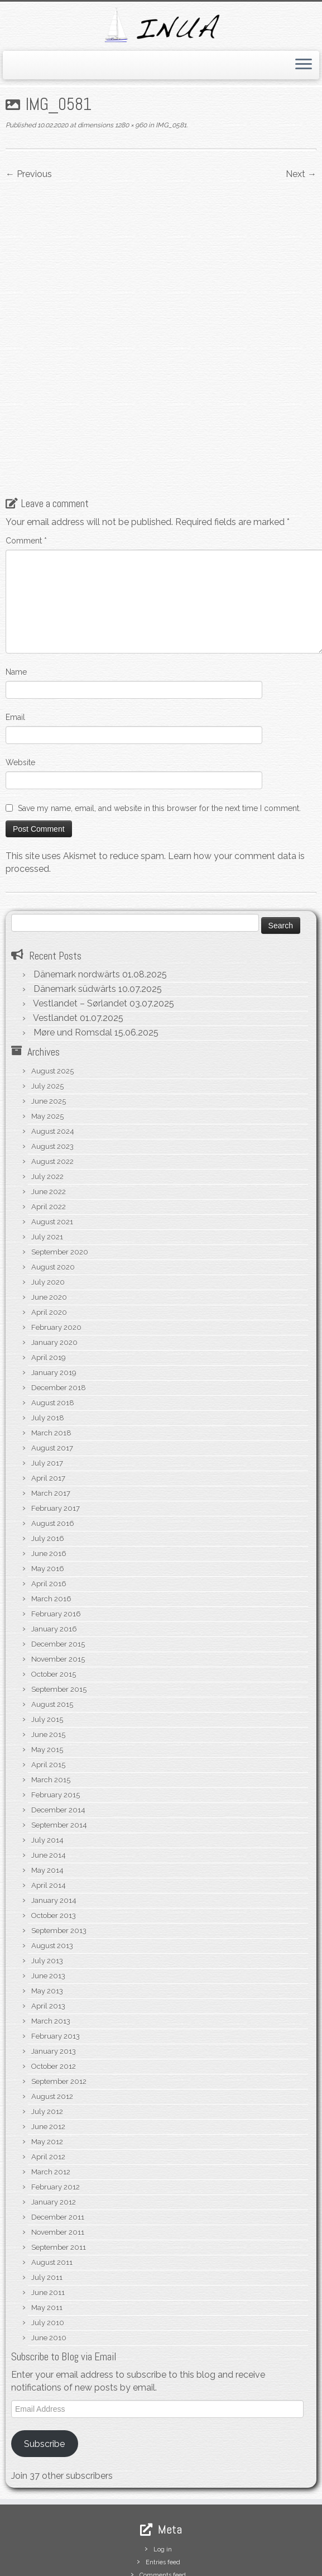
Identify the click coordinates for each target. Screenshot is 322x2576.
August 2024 (52, 1054)
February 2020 (56, 1250)
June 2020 (49, 1219)
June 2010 (48, 2260)
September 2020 (59, 1174)
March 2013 (50, 1943)
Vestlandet (55, 940)
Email (15, 639)
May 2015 (47, 1672)
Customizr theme (239, 2564)
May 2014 (47, 1792)
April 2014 (48, 1808)
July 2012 (47, 2034)
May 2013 (47, 1913)
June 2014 (48, 1777)
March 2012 (50, 2094)
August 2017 (52, 1370)
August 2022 (52, 1084)
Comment (26, 462)
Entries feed (163, 2484)
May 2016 (47, 1491)
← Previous (29, 174)
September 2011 (58, 2169)
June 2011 (48, 2215)
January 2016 (54, 1551)
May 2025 (47, 1038)
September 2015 (58, 1611)
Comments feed (163, 2497)
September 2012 (58, 2004)
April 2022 (48, 1129)
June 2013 (48, 1898)
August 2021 (52, 1144)
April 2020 (49, 1234)
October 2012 (53, 1989)
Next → (301, 174)
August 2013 (52, 1868)
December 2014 (58, 1732)
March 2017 (50, 1415)
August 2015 (52, 1627)
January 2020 (54, 1265)
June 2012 (48, 2049)
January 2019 (53, 1295)
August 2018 (52, 1325)
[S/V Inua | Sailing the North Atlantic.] (161, 24)
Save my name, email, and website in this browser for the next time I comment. (159, 730)
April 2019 (48, 1280)
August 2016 (52, 1446)
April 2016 (48, 1506)
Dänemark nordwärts (76, 896)
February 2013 (55, 1958)
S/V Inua (93, 2564)
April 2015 (48, 1687)
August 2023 (52, 1069)
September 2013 (58, 1853)
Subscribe (44, 2366)
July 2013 (47, 1883)
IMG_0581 (170, 125)
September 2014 (59, 1747)
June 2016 (48, 1476)
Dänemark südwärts (74, 911)
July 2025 (47, 1008)
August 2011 (52, 2185)
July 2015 (47, 1642)
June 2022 (48, 1114)
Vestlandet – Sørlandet (80, 925)
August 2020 (53, 1189)
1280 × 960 (130, 125)
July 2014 (47, 1762)
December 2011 (57, 2139)
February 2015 (55, 1717)
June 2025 (48, 1023)
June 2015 (48, 1657)
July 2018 (47, 1340)
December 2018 (58, 1310)
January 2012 (53, 2124)
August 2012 (52, 2019)
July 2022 (47, 1099)
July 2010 (47, 2245)
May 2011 (47, 2230)
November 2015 (58, 1581)
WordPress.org (163, 2510)
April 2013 (48, 1928)
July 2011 (47, 2200)
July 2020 (48, 1204)
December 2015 (58, 1566)
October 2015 (53, 1596)
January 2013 (53, 1973)
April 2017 (48, 1400)
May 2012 (47, 2064)
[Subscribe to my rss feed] (19, 2547)
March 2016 (51, 1521)
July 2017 (47, 1385)
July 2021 (47, 1159)
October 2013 (53, 1838)
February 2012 (55, 2109)
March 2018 (51, 1355)
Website (20, 684)
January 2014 (53, 1823)
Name (16, 593)
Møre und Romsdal (72, 955)
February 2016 (56, 1536)
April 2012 (48, 2079)
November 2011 (57, 2154)
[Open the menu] (303, 65)
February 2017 (55, 1431)
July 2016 (47, 1461)
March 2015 (50, 1702)
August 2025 (52, 993)
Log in (162, 2471)
